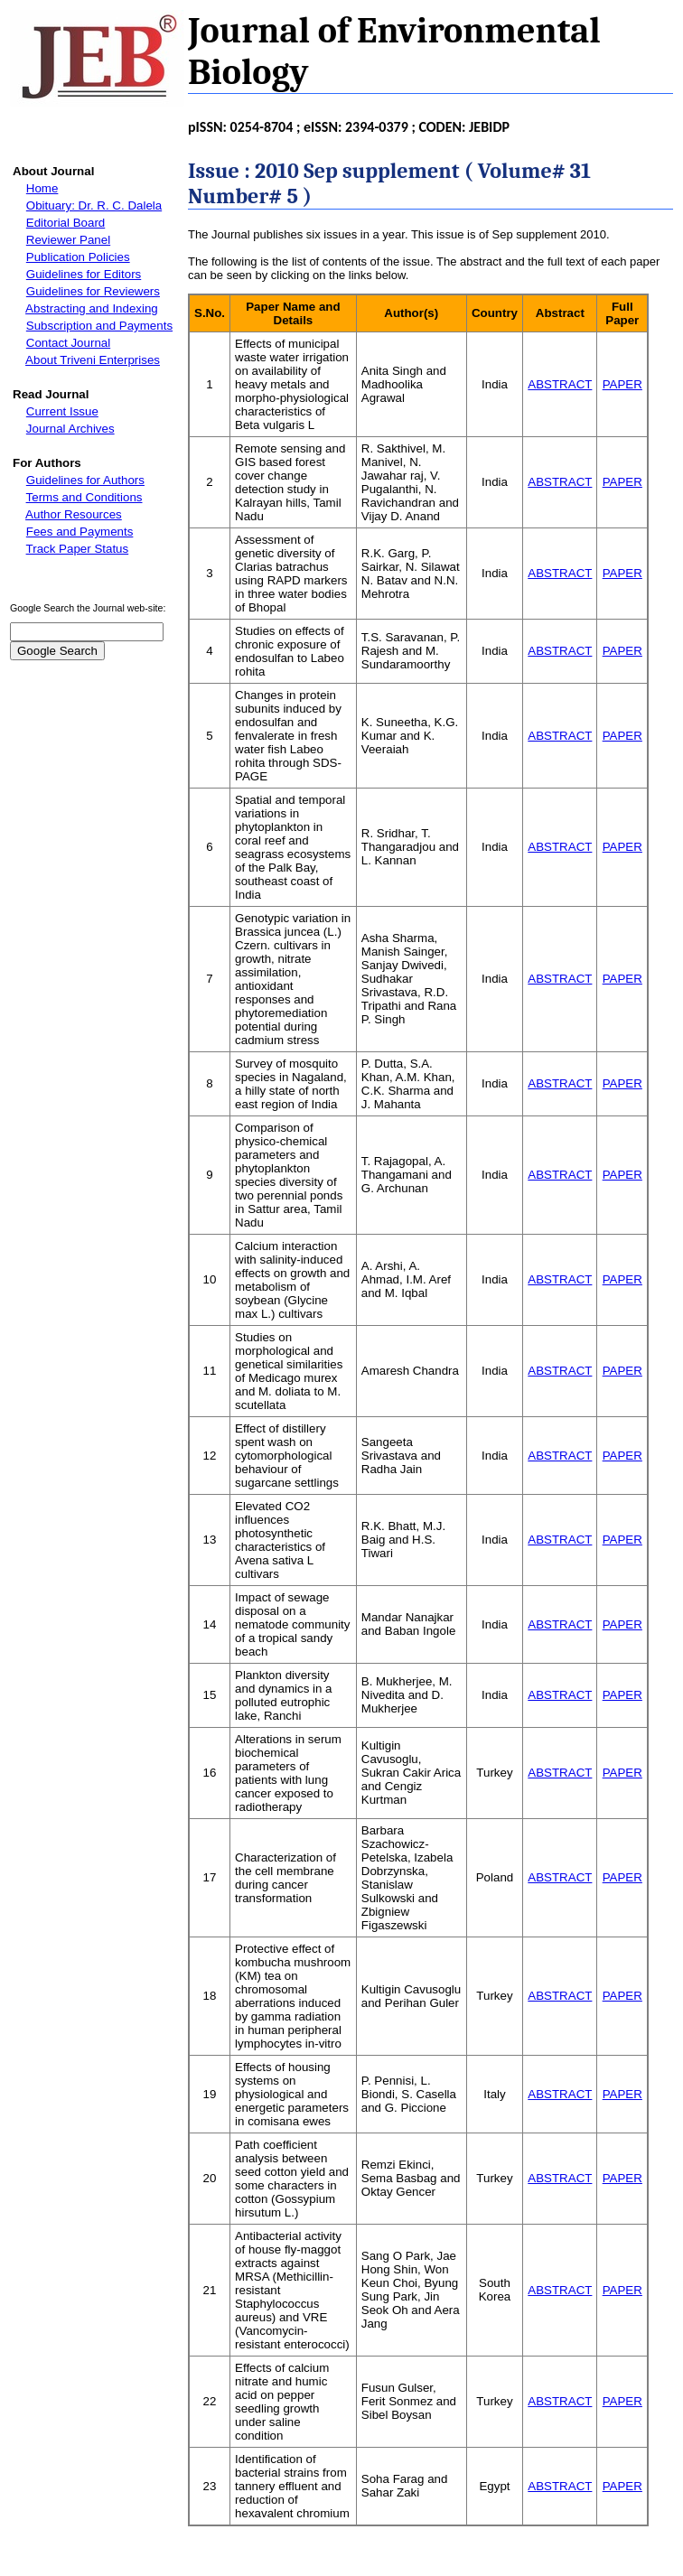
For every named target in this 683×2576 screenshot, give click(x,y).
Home (42, 188)
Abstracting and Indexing (91, 308)
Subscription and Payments (99, 325)
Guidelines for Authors (85, 480)
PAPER (622, 384)
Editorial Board (65, 222)
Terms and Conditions (84, 497)
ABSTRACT (560, 384)
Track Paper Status (77, 548)
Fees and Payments (80, 531)
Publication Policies (78, 257)
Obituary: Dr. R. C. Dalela (94, 205)
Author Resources (73, 514)
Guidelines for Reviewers (93, 291)
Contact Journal (68, 343)
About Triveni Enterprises (92, 360)
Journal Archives (70, 428)
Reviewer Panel (68, 240)
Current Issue (62, 411)
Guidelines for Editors (83, 274)
